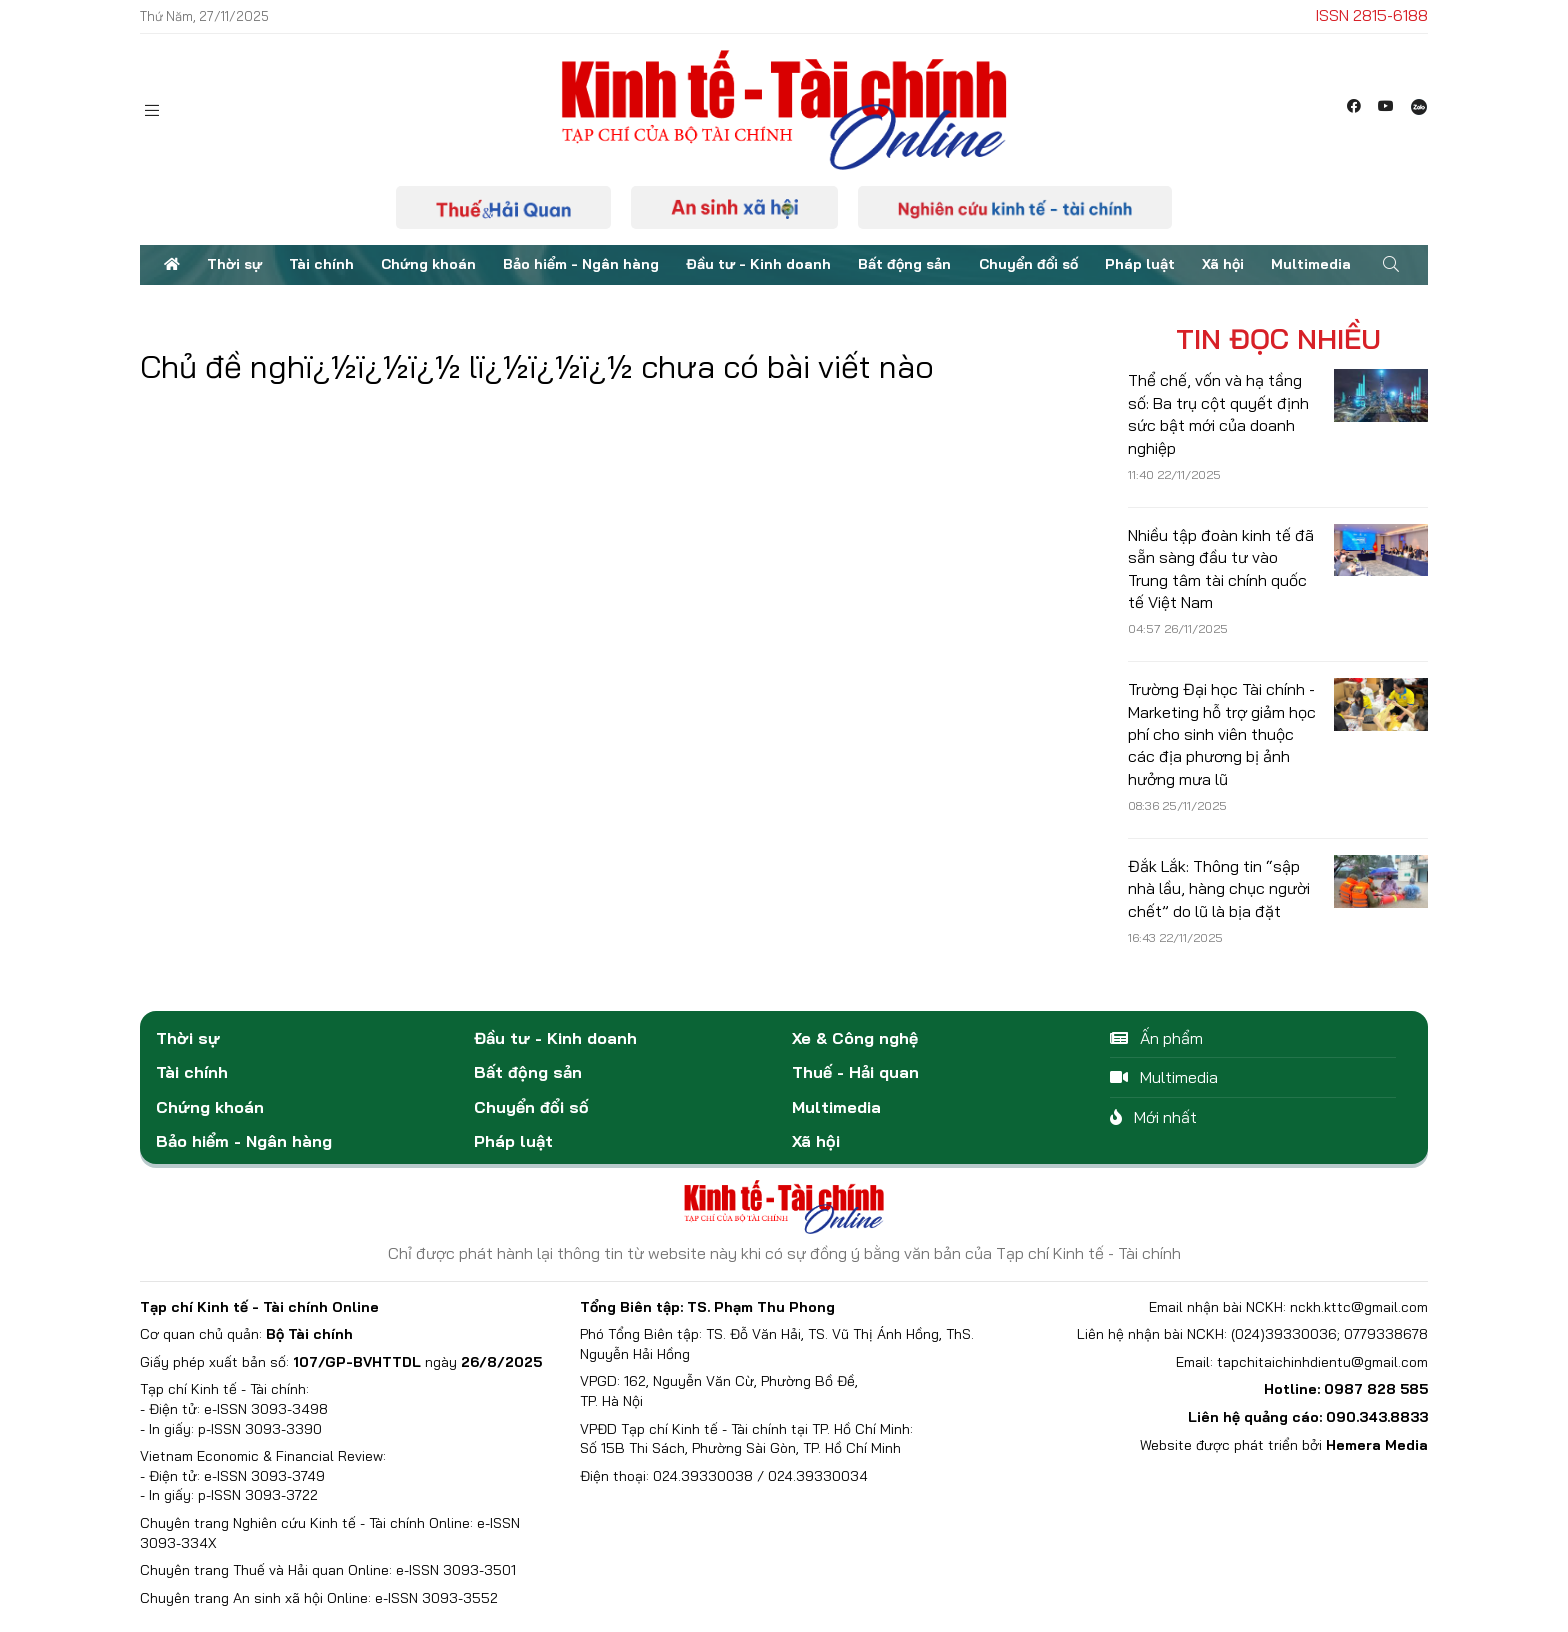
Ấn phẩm (1156, 1038)
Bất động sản (904, 264)
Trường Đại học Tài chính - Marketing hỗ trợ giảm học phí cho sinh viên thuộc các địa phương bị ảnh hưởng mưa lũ (1222, 734)
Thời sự (234, 264)
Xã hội (1223, 264)
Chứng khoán (428, 264)
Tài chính (321, 264)
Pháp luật (1140, 264)
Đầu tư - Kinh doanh (758, 264)
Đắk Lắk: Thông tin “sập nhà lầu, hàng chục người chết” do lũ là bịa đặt (1219, 888)
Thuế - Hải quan (855, 1072)
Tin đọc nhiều (1278, 339)
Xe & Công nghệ (855, 1038)
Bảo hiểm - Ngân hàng (581, 264)
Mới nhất (1153, 1117)
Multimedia (1311, 264)
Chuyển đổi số (1028, 264)
